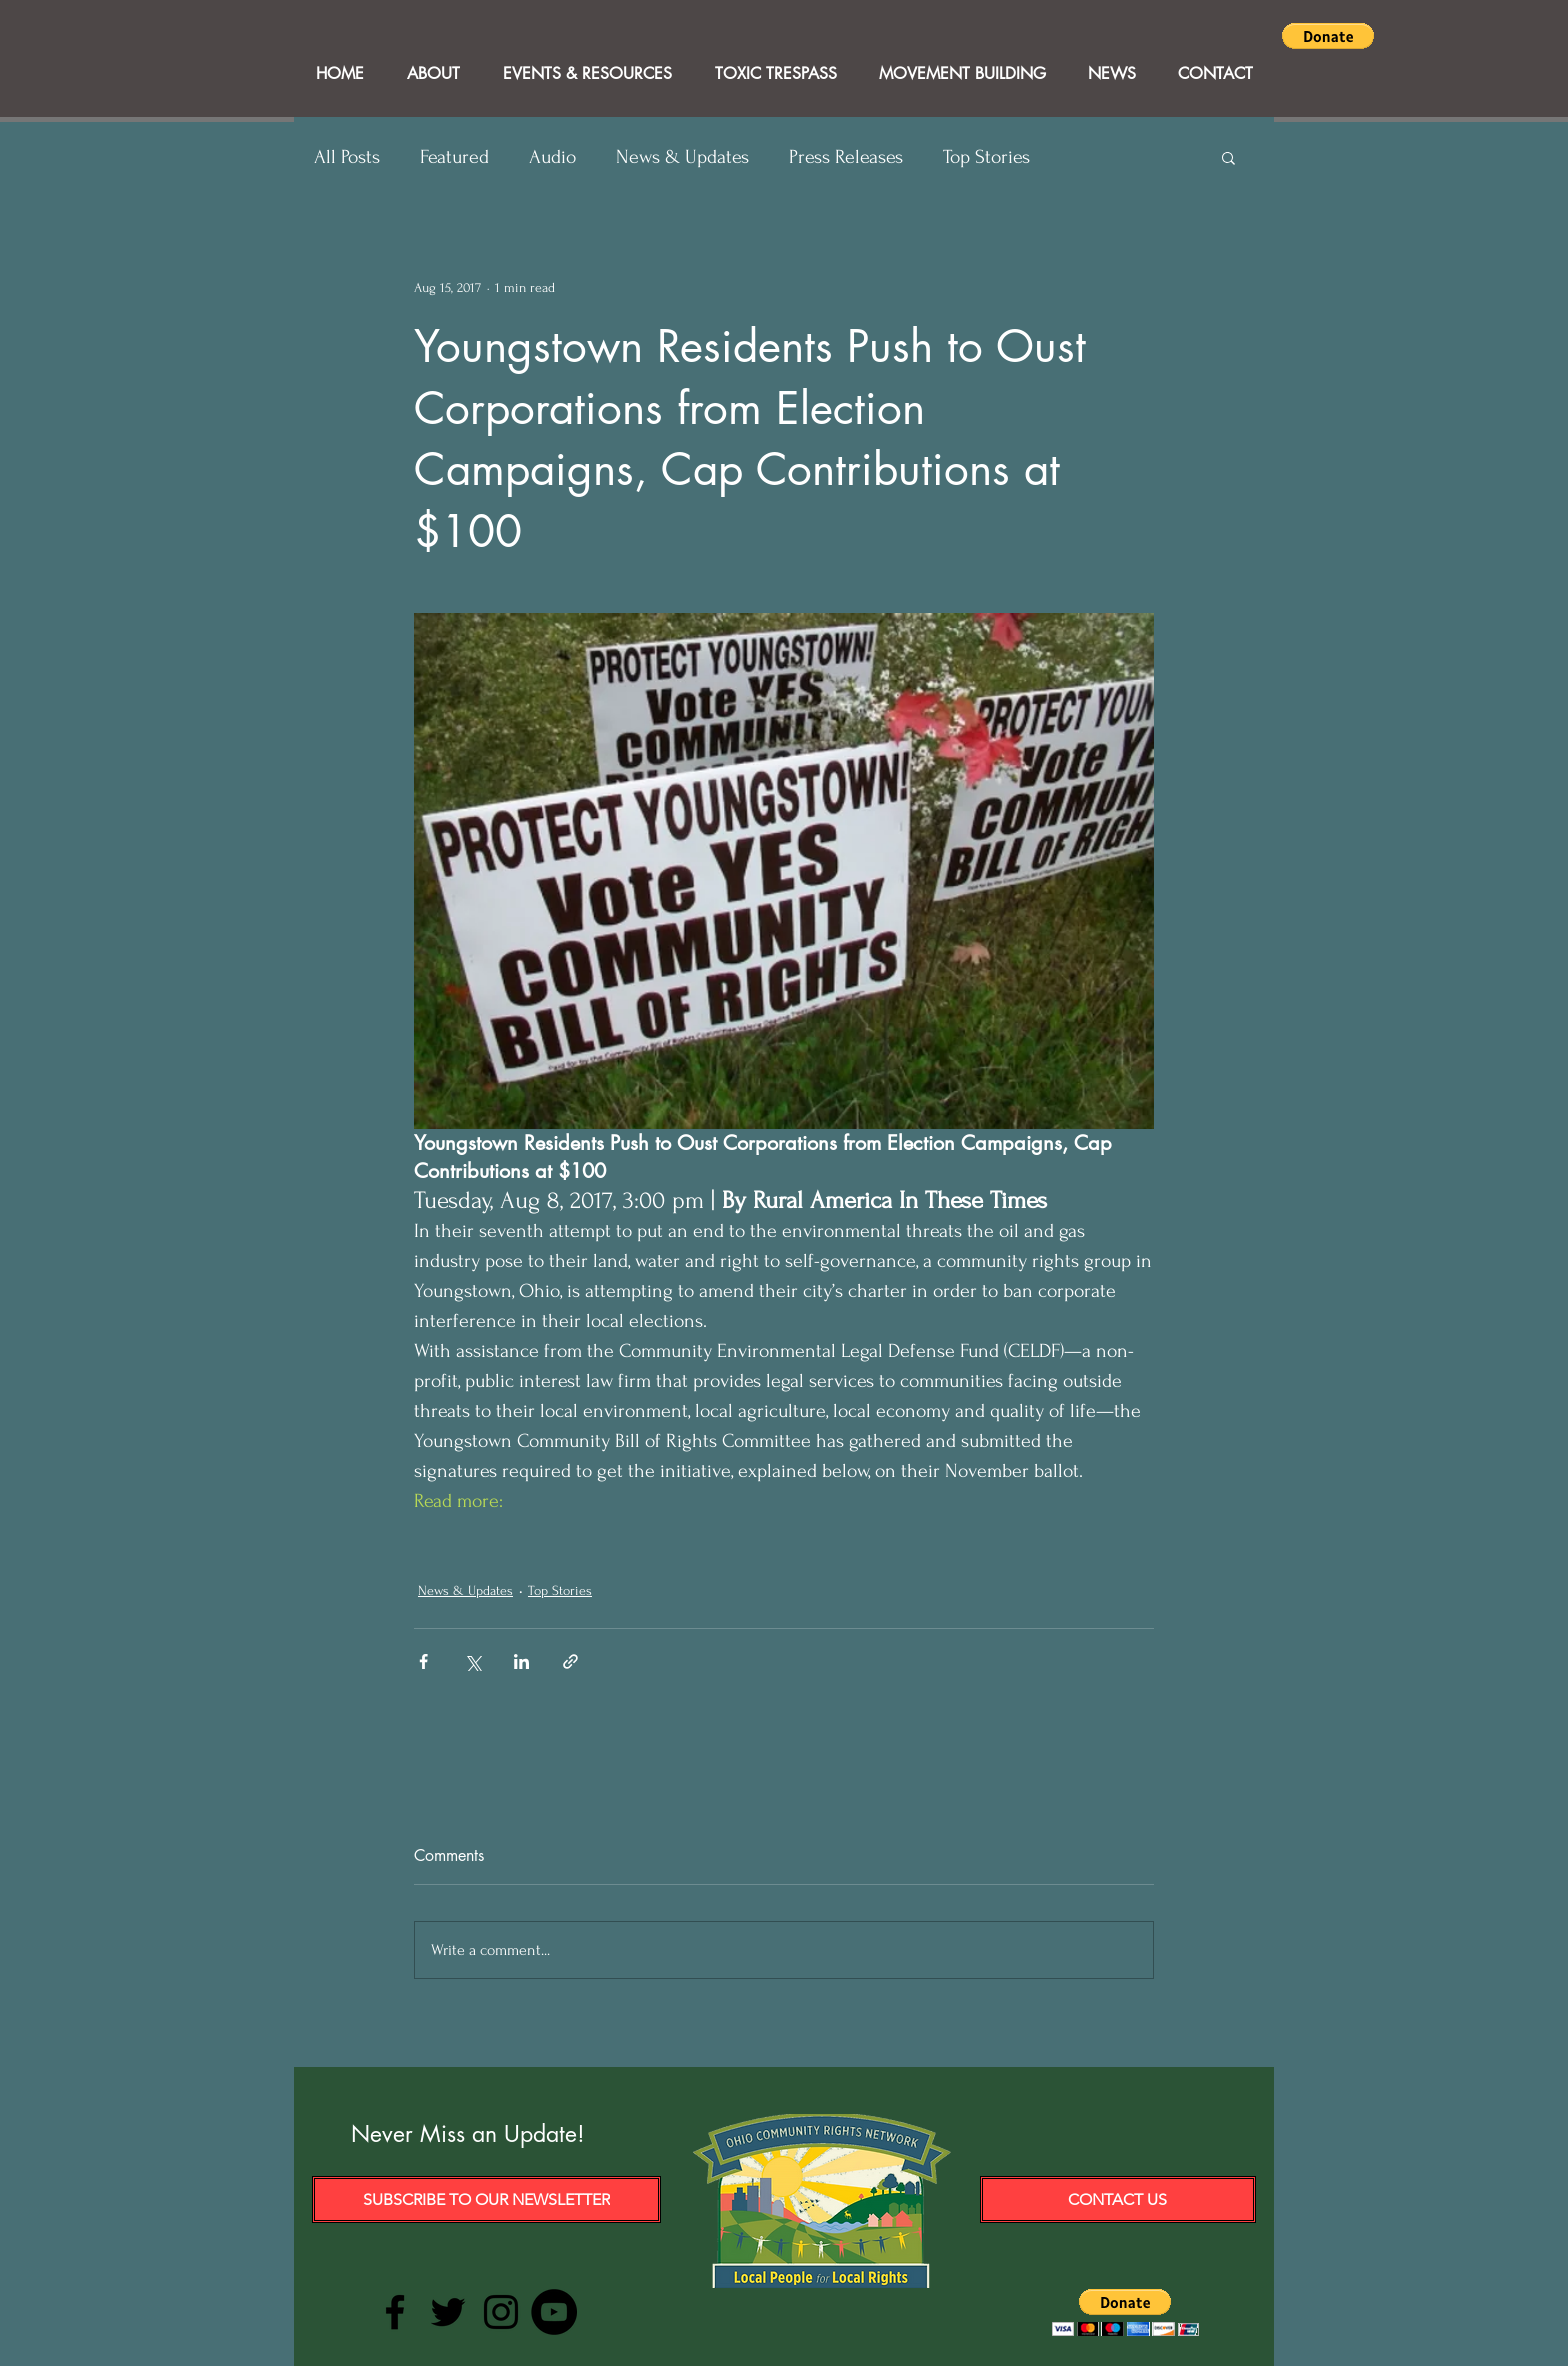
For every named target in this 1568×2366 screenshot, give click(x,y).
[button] (1328, 36)
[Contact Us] (1118, 2199)
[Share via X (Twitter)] (472, 1661)
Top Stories (986, 157)
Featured (454, 157)
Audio (552, 157)
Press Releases (846, 157)
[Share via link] (570, 1661)
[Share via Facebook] (423, 1661)
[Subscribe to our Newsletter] (486, 2199)
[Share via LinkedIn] (521, 1661)
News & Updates (682, 157)
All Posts (347, 157)
